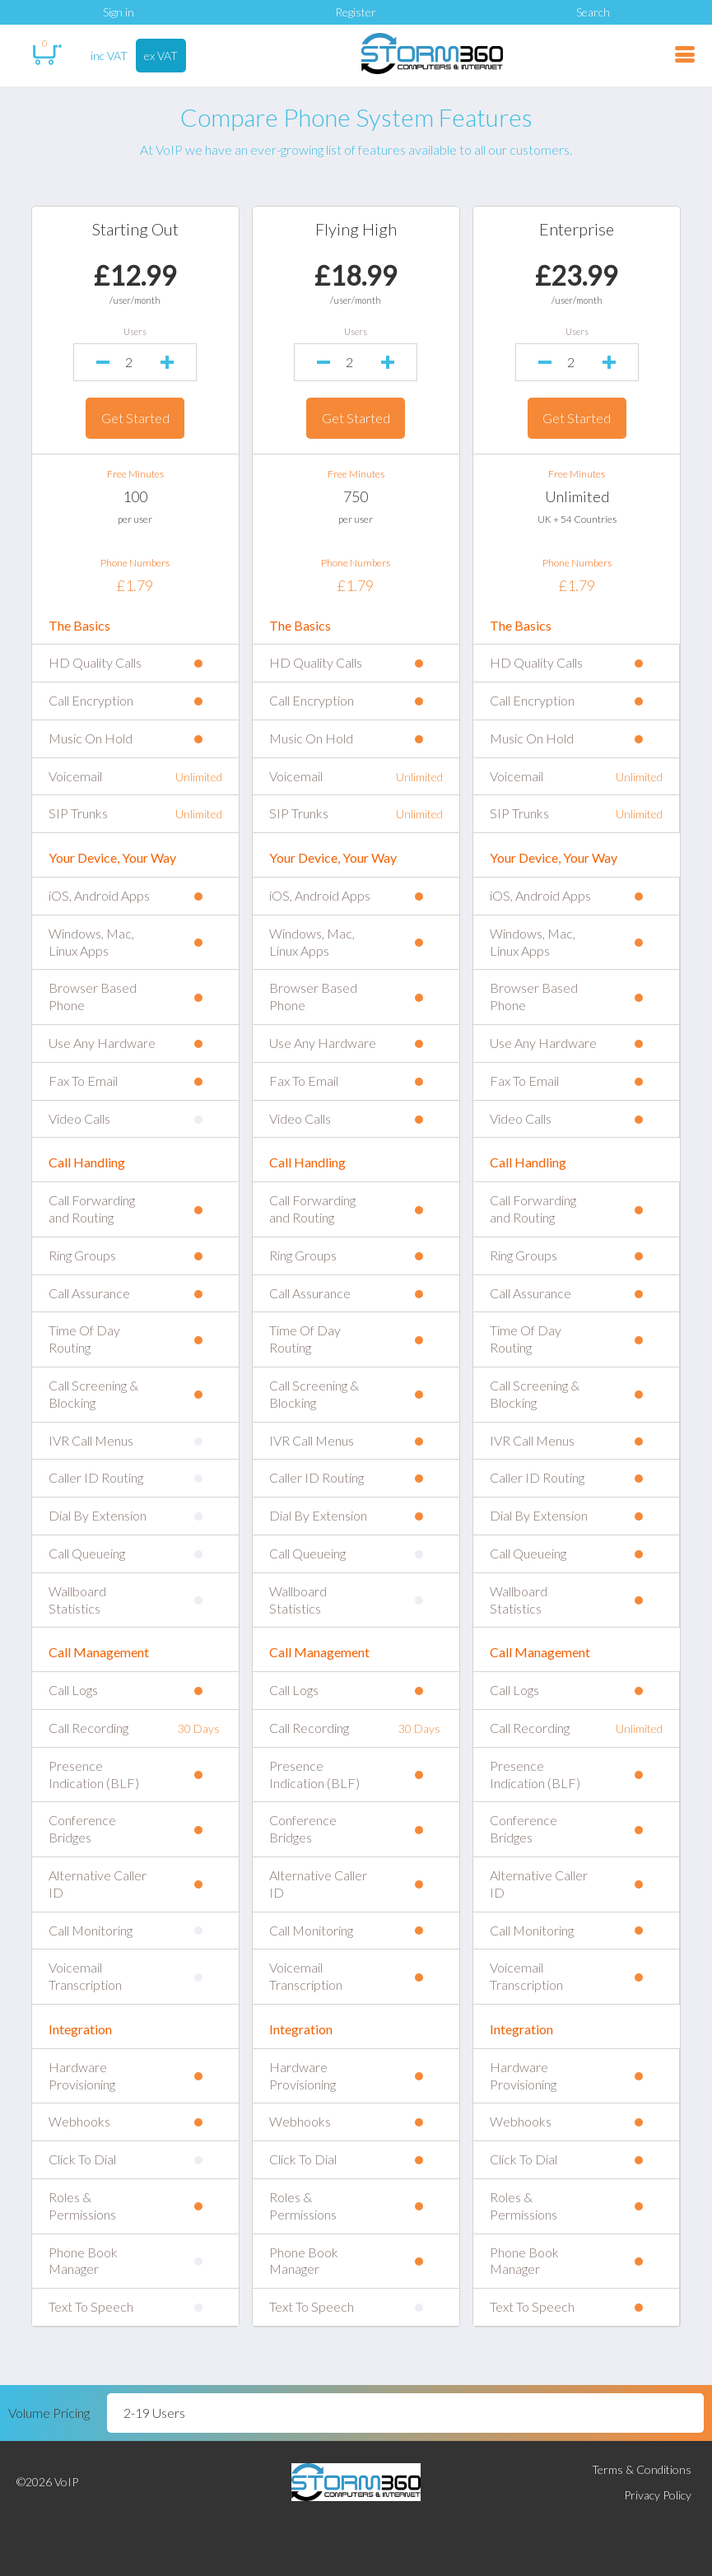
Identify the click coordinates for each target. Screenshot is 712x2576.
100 (138, 496)
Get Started (138, 418)
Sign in (118, 12)
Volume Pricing (49, 2412)
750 (356, 496)
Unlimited (574, 496)
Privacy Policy (657, 2495)
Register (355, 12)
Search (593, 12)
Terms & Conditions (641, 2469)
